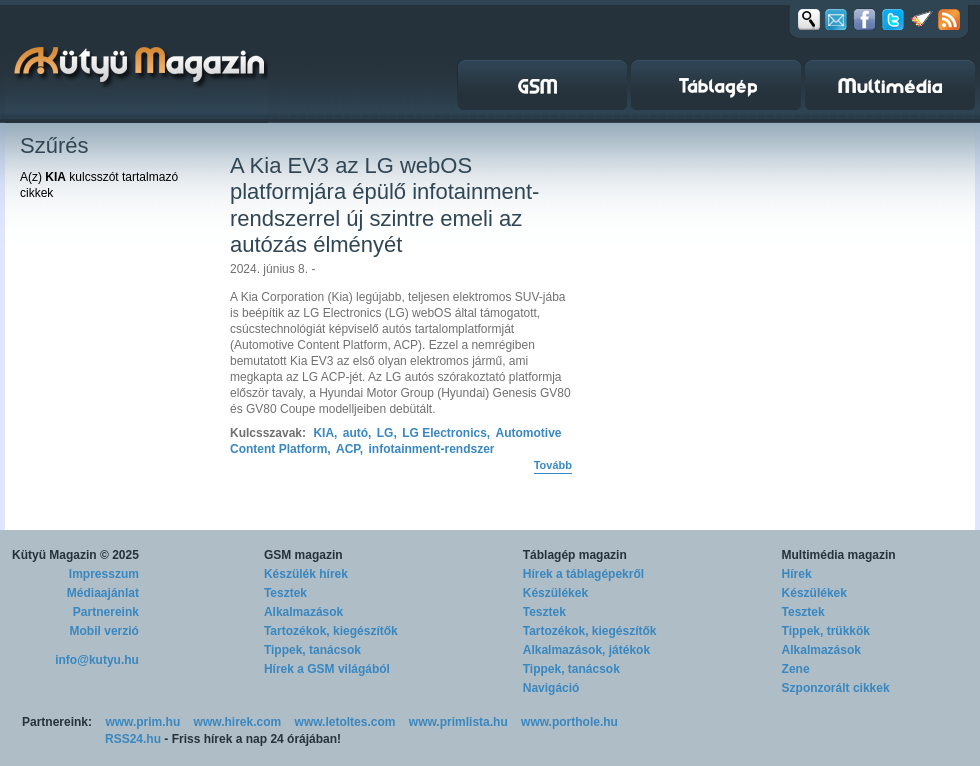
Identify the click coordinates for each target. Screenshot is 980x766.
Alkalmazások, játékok (586, 650)
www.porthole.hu (569, 722)
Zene (796, 669)
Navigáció (551, 688)
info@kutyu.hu (97, 660)
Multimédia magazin (839, 555)
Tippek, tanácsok (312, 650)
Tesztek (285, 593)
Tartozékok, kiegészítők (331, 631)
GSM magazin (303, 555)
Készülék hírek (306, 574)
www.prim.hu (142, 722)
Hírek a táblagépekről (583, 574)
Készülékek (555, 593)
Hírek (797, 574)
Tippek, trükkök (826, 631)
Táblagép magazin (575, 555)
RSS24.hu (133, 739)
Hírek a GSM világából (327, 669)
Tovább (553, 465)
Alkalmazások (303, 612)
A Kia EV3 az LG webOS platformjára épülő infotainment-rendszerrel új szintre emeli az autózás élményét (384, 205)
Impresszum (104, 574)
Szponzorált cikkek (836, 688)
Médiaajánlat (103, 593)
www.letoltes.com (345, 722)
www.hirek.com (238, 722)
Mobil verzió (104, 631)
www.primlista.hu (458, 722)
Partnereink (106, 612)
